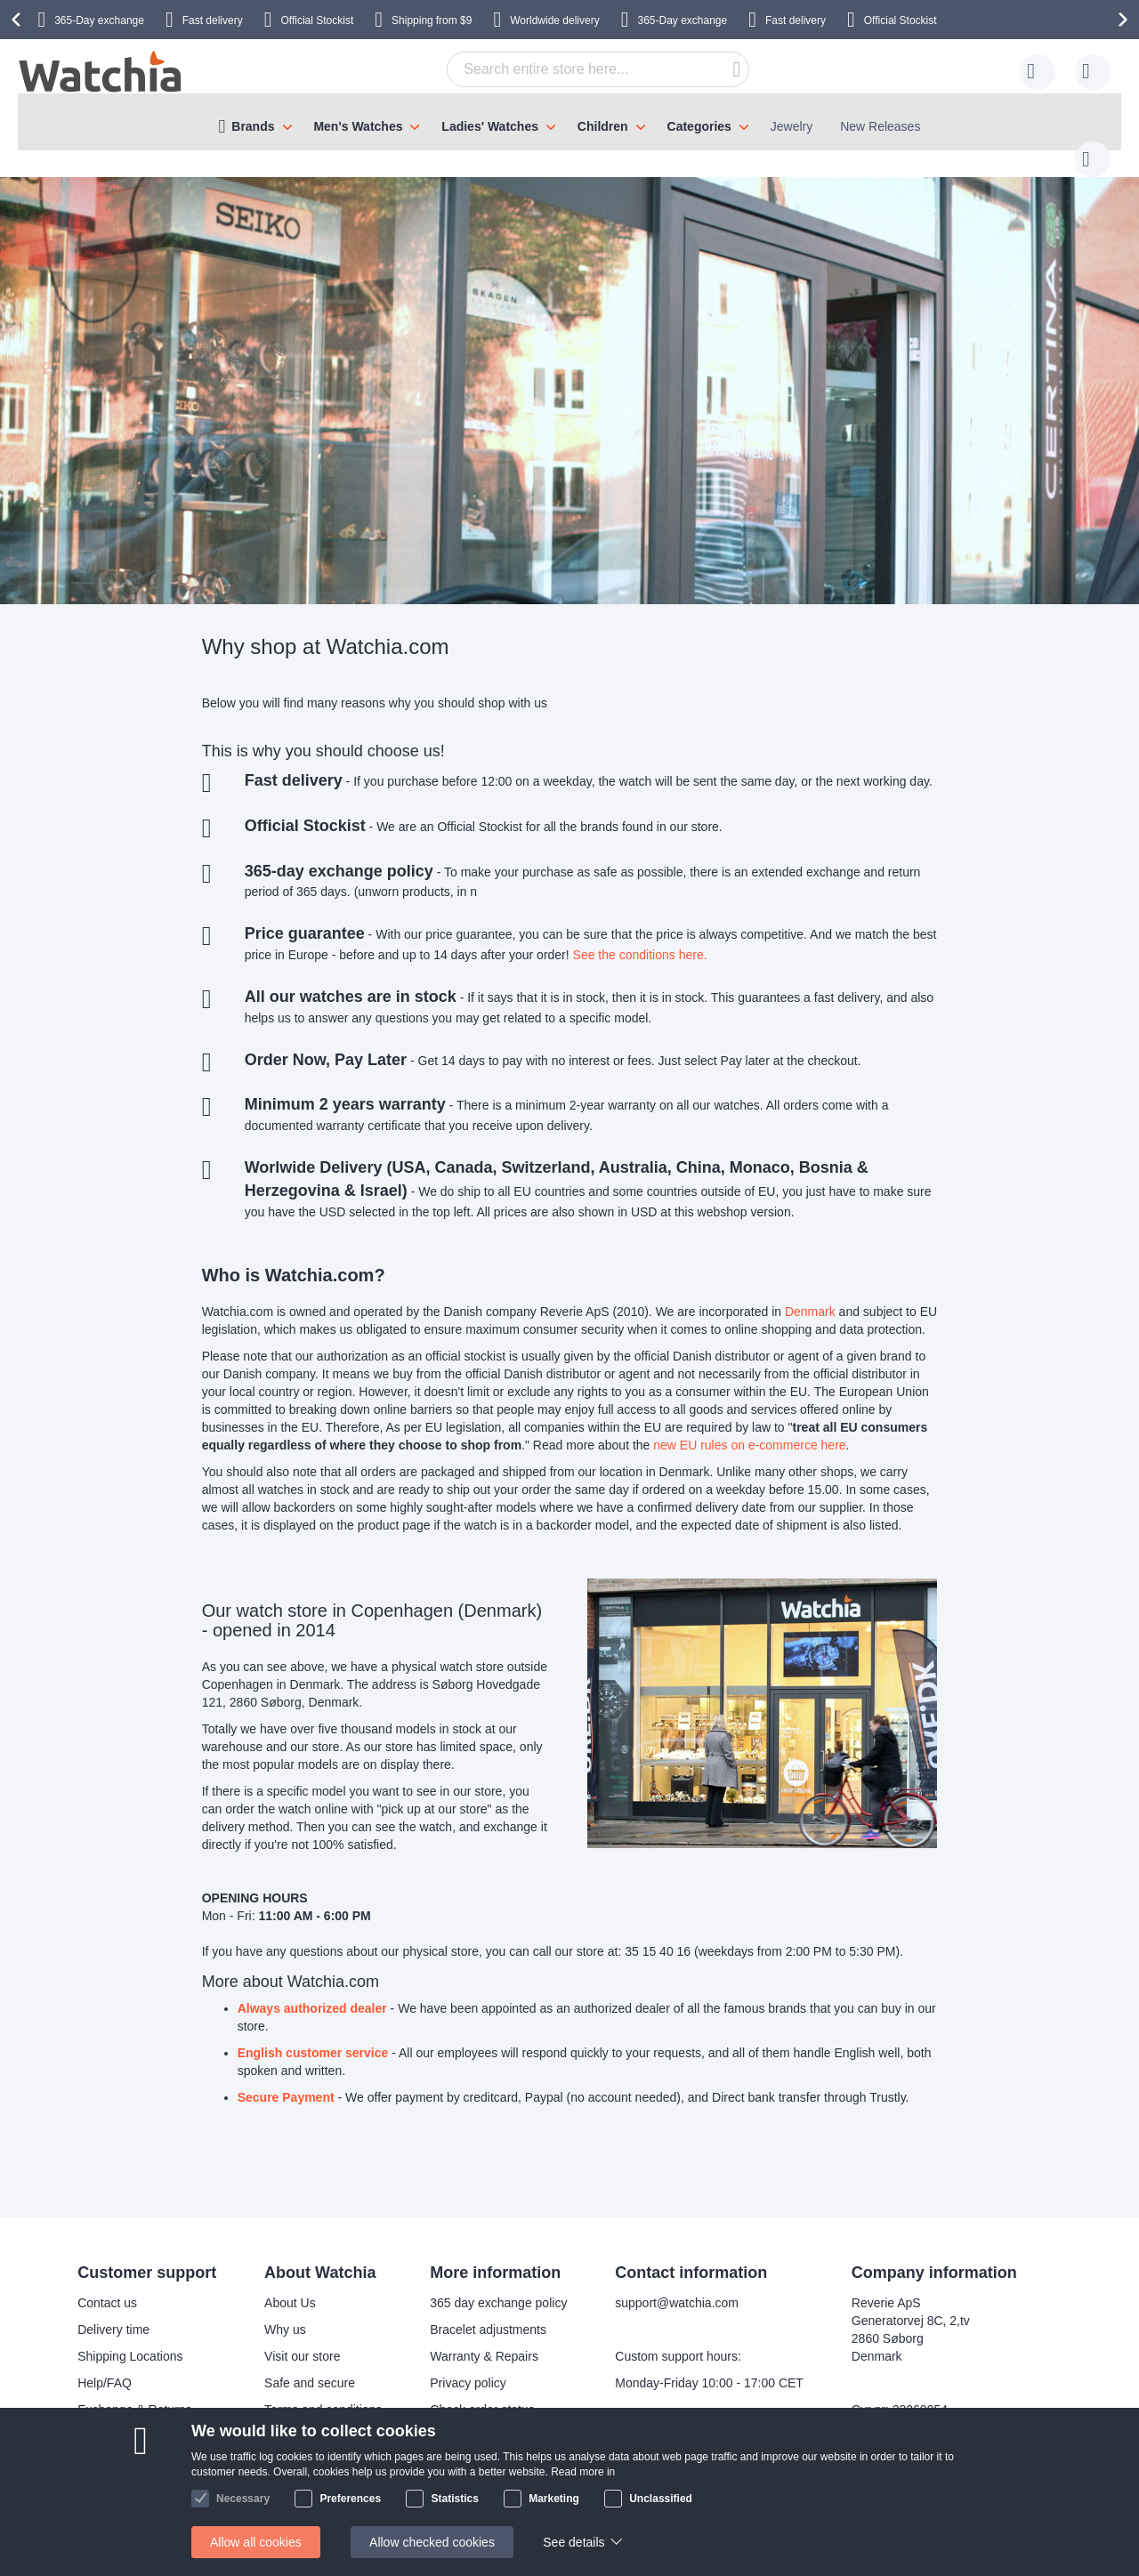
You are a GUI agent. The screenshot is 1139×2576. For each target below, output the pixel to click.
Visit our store (302, 2338)
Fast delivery (212, 20)
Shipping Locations (129, 2338)
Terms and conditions (323, 2392)
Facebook (531, 2478)
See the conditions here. (640, 937)
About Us (290, 2285)
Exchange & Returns (134, 2392)
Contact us (107, 2285)
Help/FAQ (104, 2365)
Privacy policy (468, 2365)
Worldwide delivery (554, 20)
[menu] (569, 121)
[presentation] (18, 19)
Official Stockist (316, 20)
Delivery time (113, 2312)
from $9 (432, 20)
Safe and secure (309, 2365)
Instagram (531, 2507)
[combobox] (570, 69)
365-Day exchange (99, 20)
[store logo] (101, 72)
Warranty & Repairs (484, 2338)
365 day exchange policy (498, 2285)
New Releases (880, 126)
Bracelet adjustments (488, 2312)
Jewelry (791, 126)
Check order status (482, 2392)
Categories (699, 126)
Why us (285, 2312)
